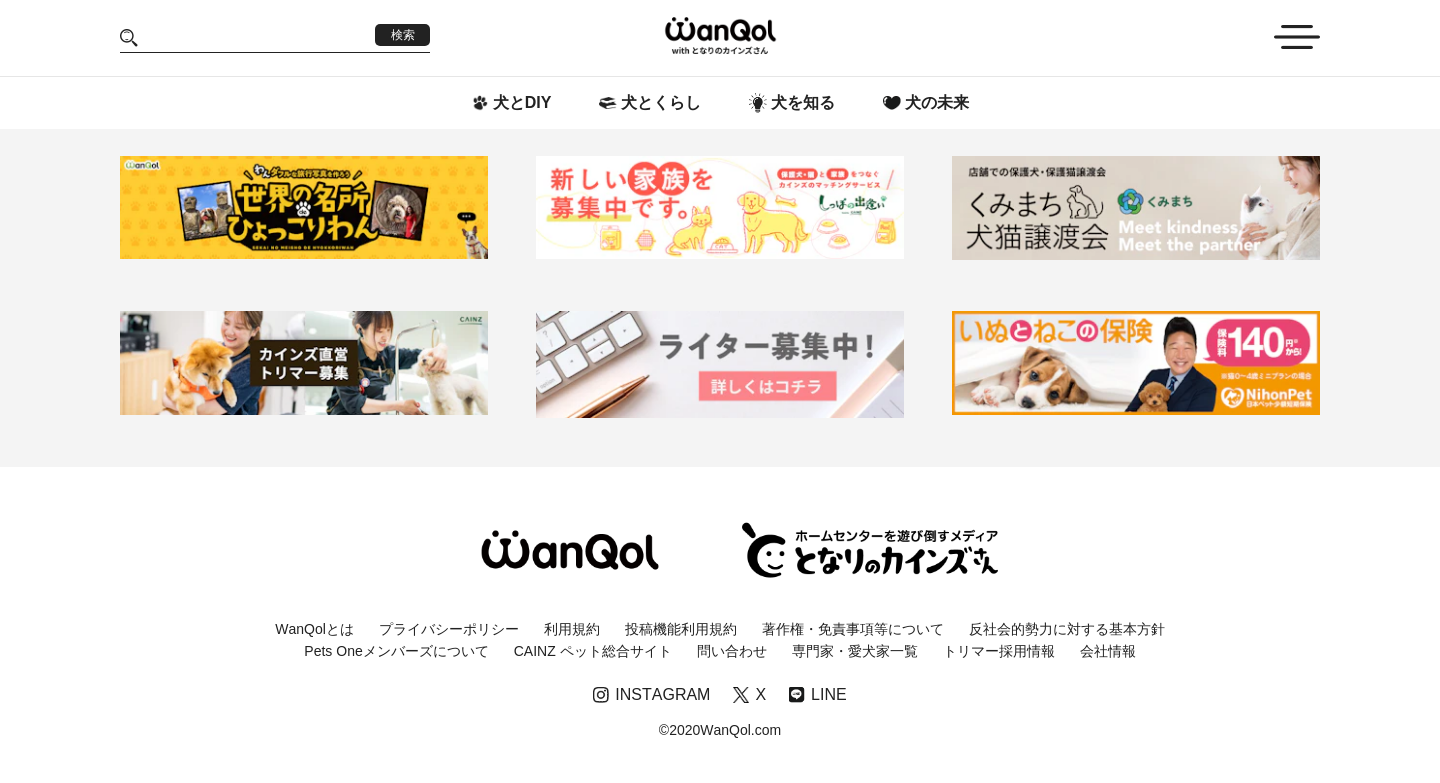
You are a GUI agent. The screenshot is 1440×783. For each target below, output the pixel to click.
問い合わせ (732, 651)
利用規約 (572, 629)
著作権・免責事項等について (853, 629)
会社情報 (1108, 651)
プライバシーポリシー (449, 629)
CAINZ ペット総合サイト (593, 651)
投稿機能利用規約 (681, 629)
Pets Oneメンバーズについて (396, 651)
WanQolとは (314, 629)
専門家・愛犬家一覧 (855, 651)
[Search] (256, 37)
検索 (403, 35)
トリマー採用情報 (999, 651)
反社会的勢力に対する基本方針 (1067, 629)
